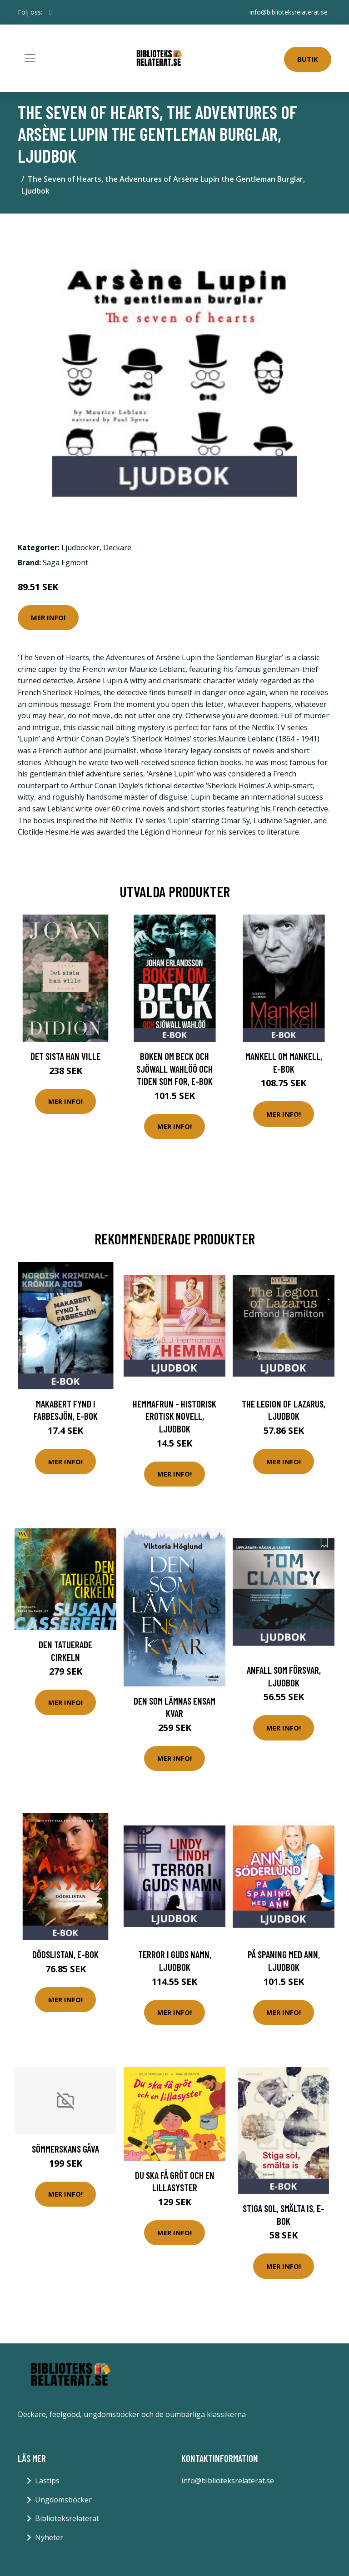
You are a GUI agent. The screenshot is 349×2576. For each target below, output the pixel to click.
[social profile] (50, 12)
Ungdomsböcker (63, 2500)
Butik (307, 59)
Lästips (47, 2481)
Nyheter (49, 2537)
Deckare (117, 547)
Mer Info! (48, 617)
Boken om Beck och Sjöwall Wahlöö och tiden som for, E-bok (174, 1068)
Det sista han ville (65, 1056)
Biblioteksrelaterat (67, 2518)
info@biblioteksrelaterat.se (288, 12)
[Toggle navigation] (30, 58)
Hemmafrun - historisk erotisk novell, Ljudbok (174, 1416)
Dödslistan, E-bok (65, 1954)
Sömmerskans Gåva (65, 2148)
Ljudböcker (80, 547)
